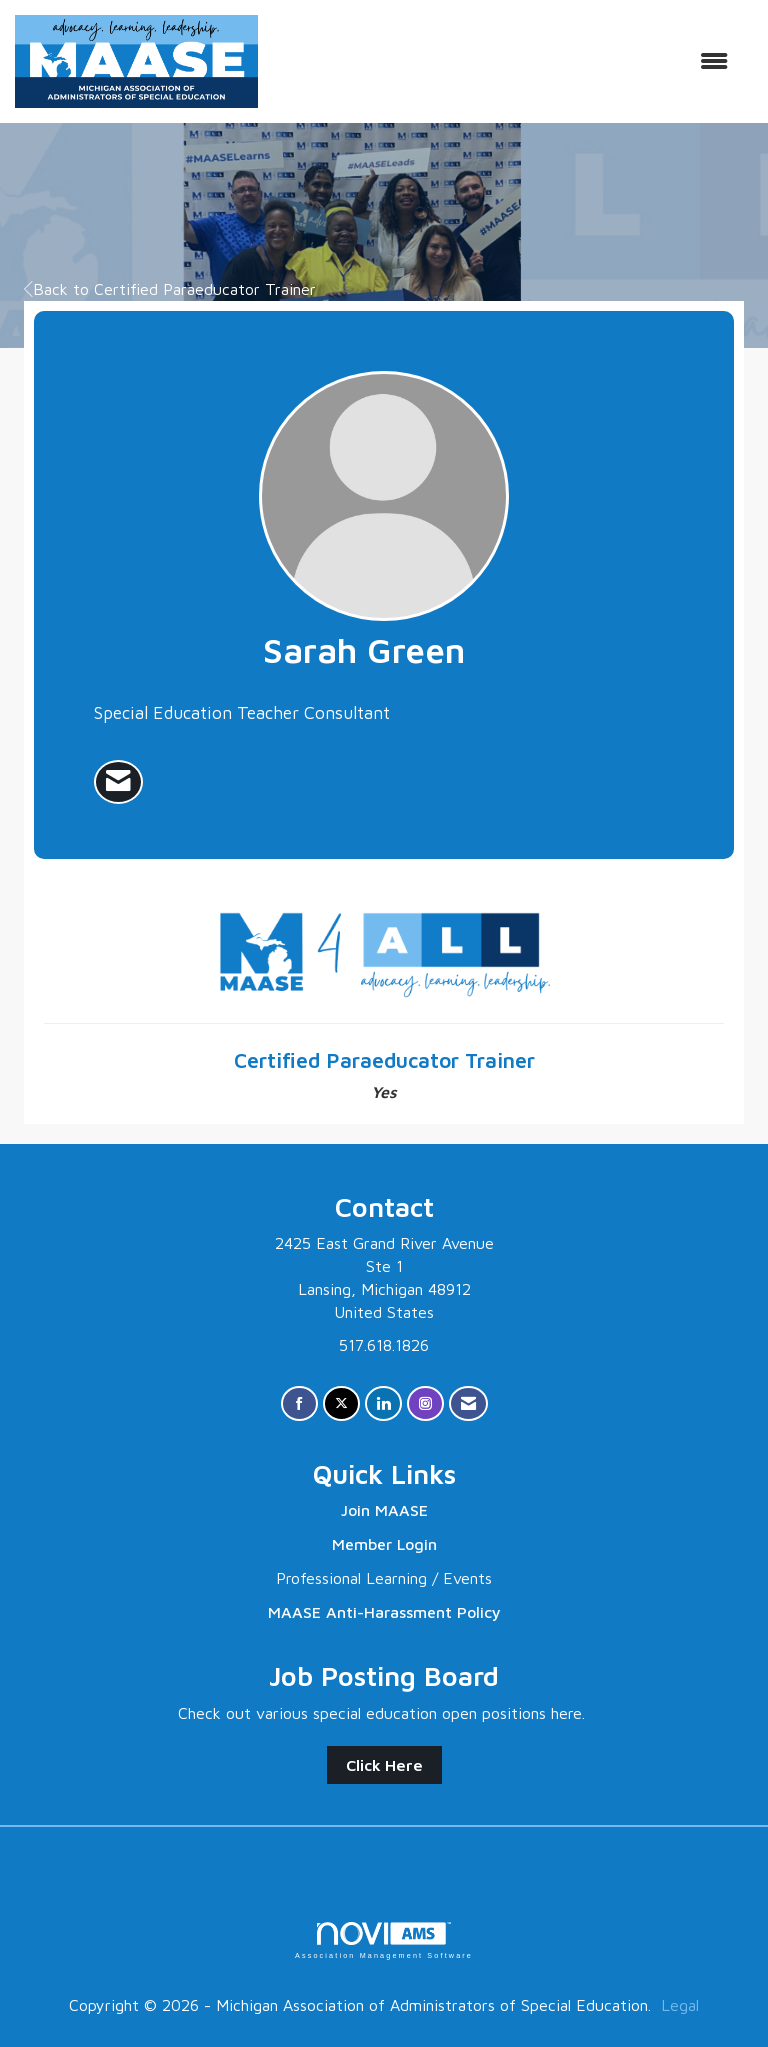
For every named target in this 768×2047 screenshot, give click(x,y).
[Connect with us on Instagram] (425, 1403)
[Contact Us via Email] (468, 1403)
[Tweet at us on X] (341, 1403)
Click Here (384, 1765)
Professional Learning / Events (384, 1578)
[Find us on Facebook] (299, 1403)
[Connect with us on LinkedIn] (383, 1403)
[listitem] (118, 782)
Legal (680, 2005)
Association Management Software (384, 1940)
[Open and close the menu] (503, 61)
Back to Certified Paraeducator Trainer (170, 289)
